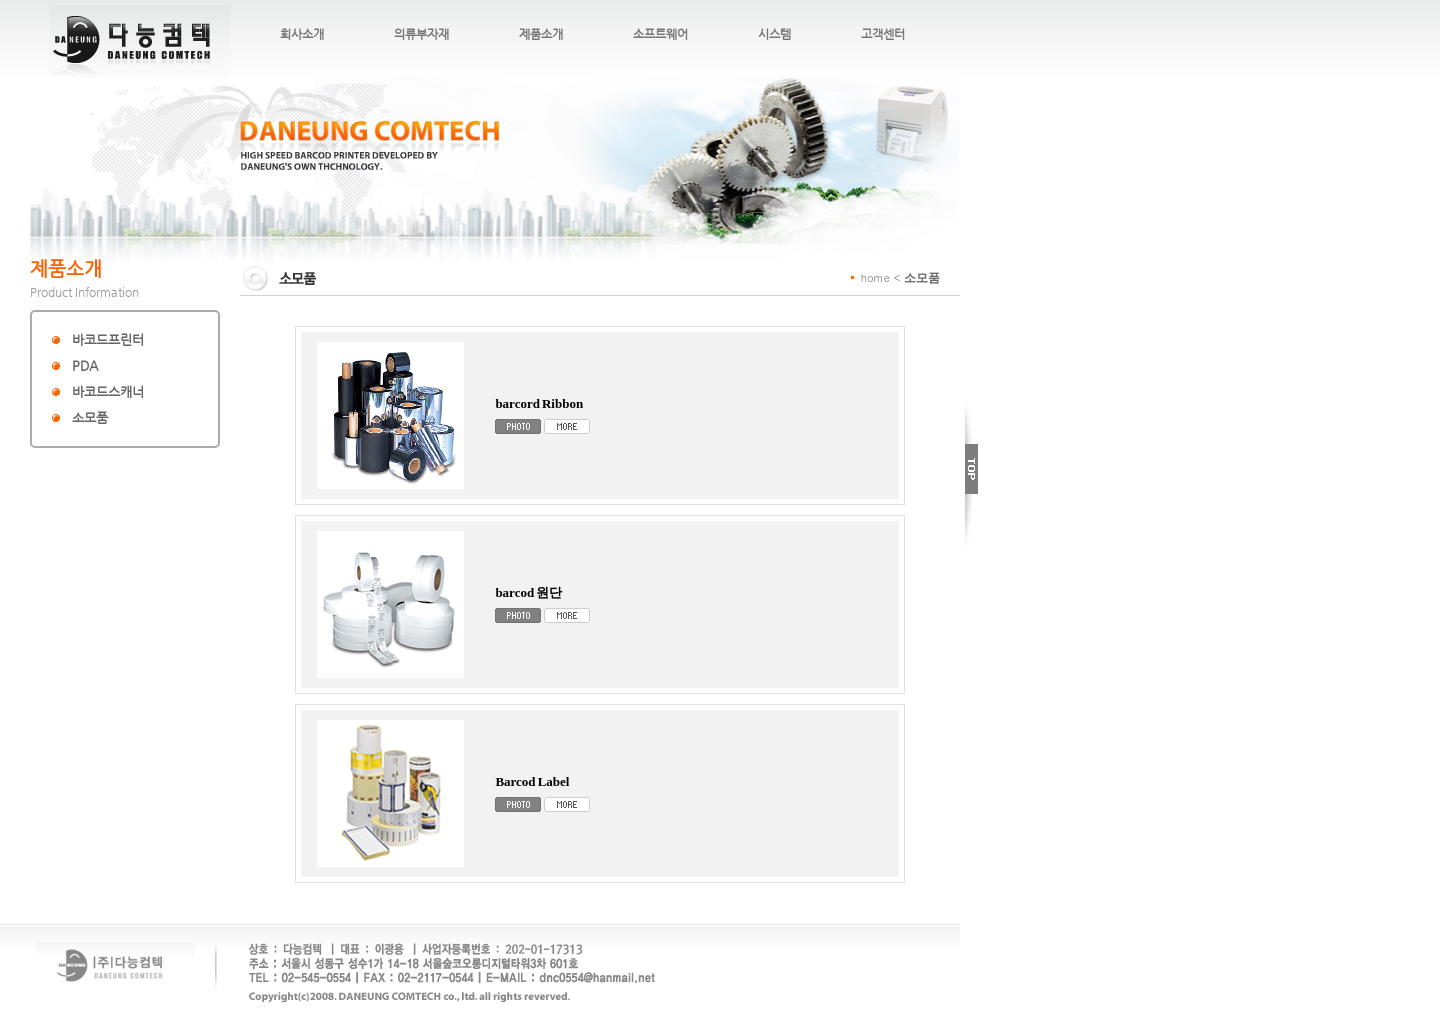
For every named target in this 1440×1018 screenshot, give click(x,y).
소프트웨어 (660, 34)
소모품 (90, 417)
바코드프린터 (108, 339)
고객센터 (883, 34)
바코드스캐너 (108, 391)
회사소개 (302, 34)
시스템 (774, 34)
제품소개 (541, 34)
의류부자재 (421, 34)
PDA (85, 365)
